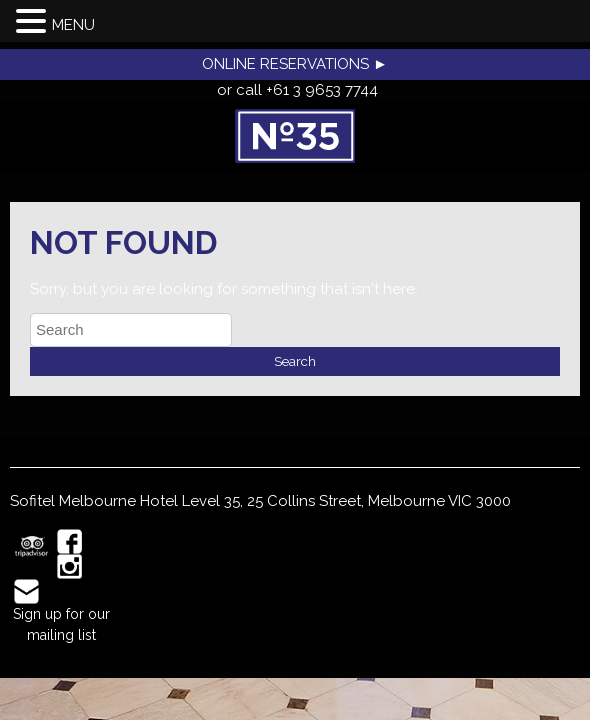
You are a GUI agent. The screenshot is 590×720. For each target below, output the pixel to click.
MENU (73, 25)
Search (295, 361)
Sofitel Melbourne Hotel (94, 501)
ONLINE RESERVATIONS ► (295, 64)
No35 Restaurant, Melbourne (295, 136)
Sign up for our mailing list (61, 624)
